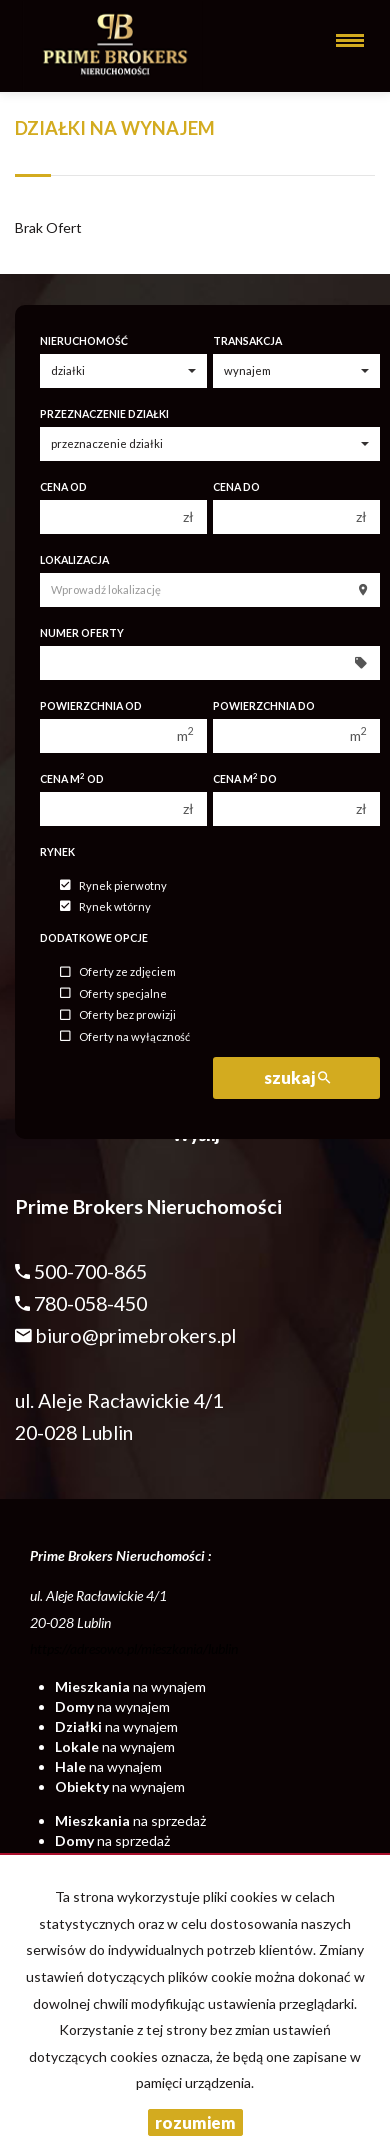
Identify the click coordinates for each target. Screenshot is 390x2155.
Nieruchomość (84, 341)
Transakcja (247, 341)
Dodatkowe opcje (94, 938)
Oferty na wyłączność (125, 1036)
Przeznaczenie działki (104, 414)
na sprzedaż (130, 1820)
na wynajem (130, 1686)
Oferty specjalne (113, 993)
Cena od (63, 487)
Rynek (57, 852)
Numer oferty (82, 633)
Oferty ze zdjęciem (118, 972)
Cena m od (72, 778)
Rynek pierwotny (113, 885)
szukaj (297, 1077)
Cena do (236, 487)
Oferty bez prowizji (118, 1015)
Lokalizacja (74, 560)
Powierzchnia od (91, 706)
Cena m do (245, 778)
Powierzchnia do (264, 706)
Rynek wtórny (105, 906)
